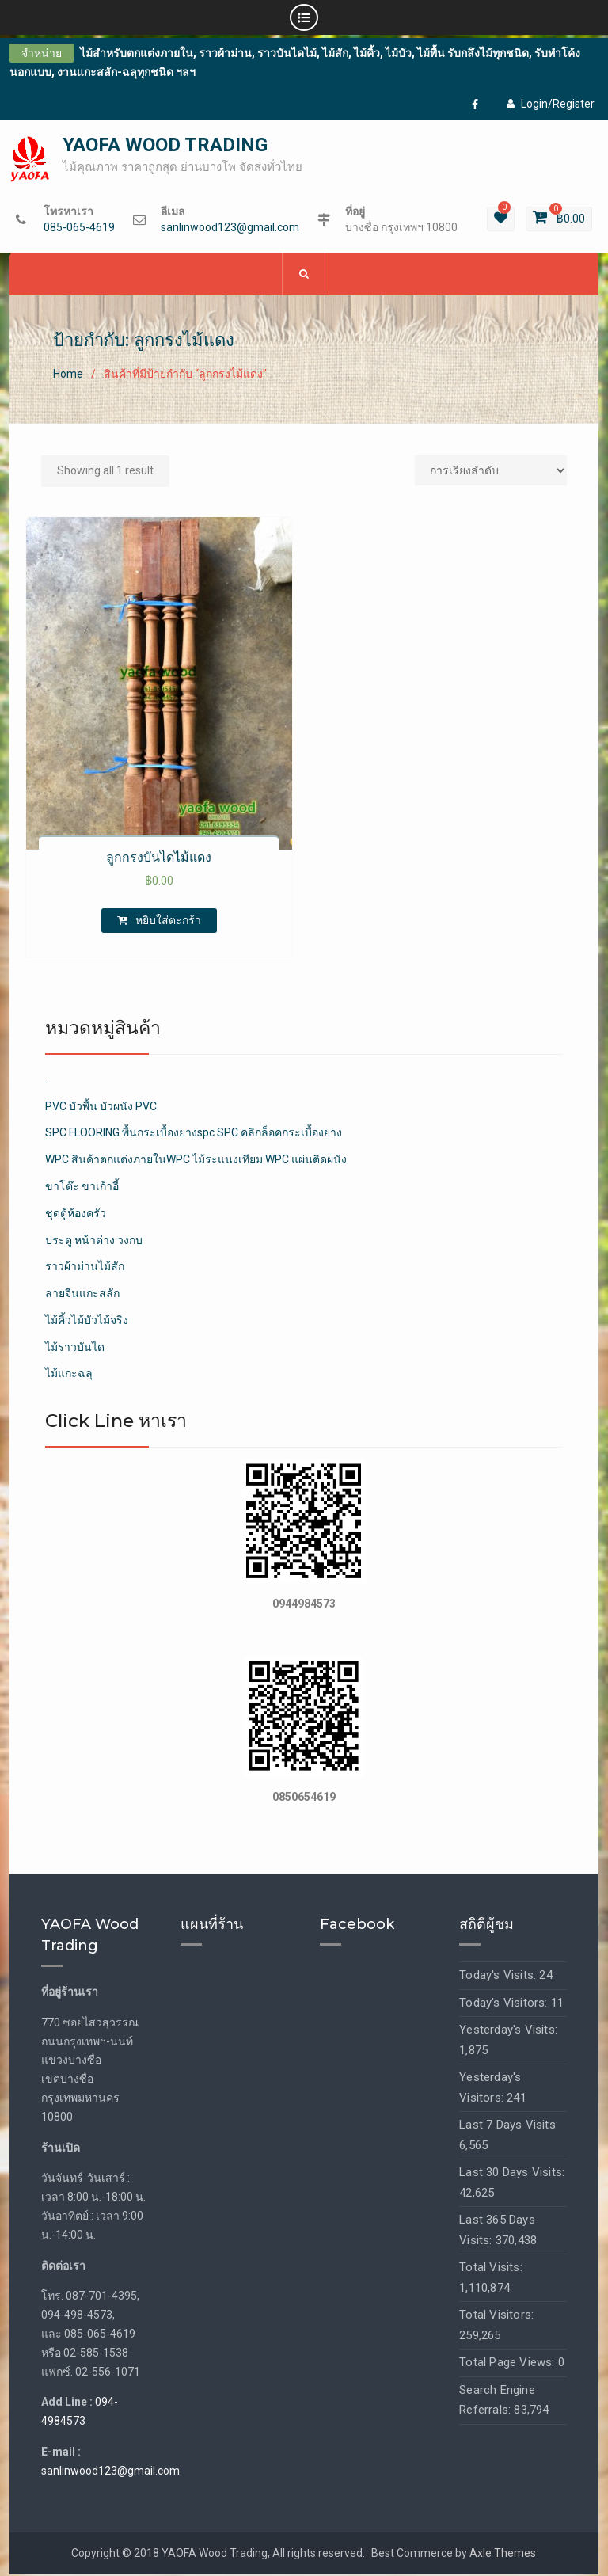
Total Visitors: (496, 2315)
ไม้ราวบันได (74, 1347)
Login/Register (551, 103)
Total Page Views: (508, 2363)
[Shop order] (491, 471)
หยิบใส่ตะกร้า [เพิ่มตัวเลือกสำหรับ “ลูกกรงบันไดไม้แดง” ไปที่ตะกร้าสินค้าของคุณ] (168, 921)
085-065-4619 (79, 227)
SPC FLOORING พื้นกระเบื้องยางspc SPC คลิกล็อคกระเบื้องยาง (193, 1133)
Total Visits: (490, 2268)
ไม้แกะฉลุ (69, 1374)
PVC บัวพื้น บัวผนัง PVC (101, 1107)
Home (68, 374)
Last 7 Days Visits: (508, 2125)
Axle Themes (502, 2553)
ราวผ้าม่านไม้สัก (84, 1267)
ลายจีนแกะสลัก (82, 1294)
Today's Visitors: (505, 2003)
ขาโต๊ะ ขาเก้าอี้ (82, 1187)
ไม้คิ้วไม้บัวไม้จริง (86, 1321)
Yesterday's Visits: (508, 2030)
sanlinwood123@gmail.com (230, 227)
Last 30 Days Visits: (511, 2173)
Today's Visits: (499, 1976)
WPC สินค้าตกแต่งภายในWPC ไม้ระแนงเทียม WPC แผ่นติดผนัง (196, 1160)
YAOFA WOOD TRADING (165, 146)
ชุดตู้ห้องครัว (75, 1214)
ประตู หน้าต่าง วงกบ (93, 1241)
